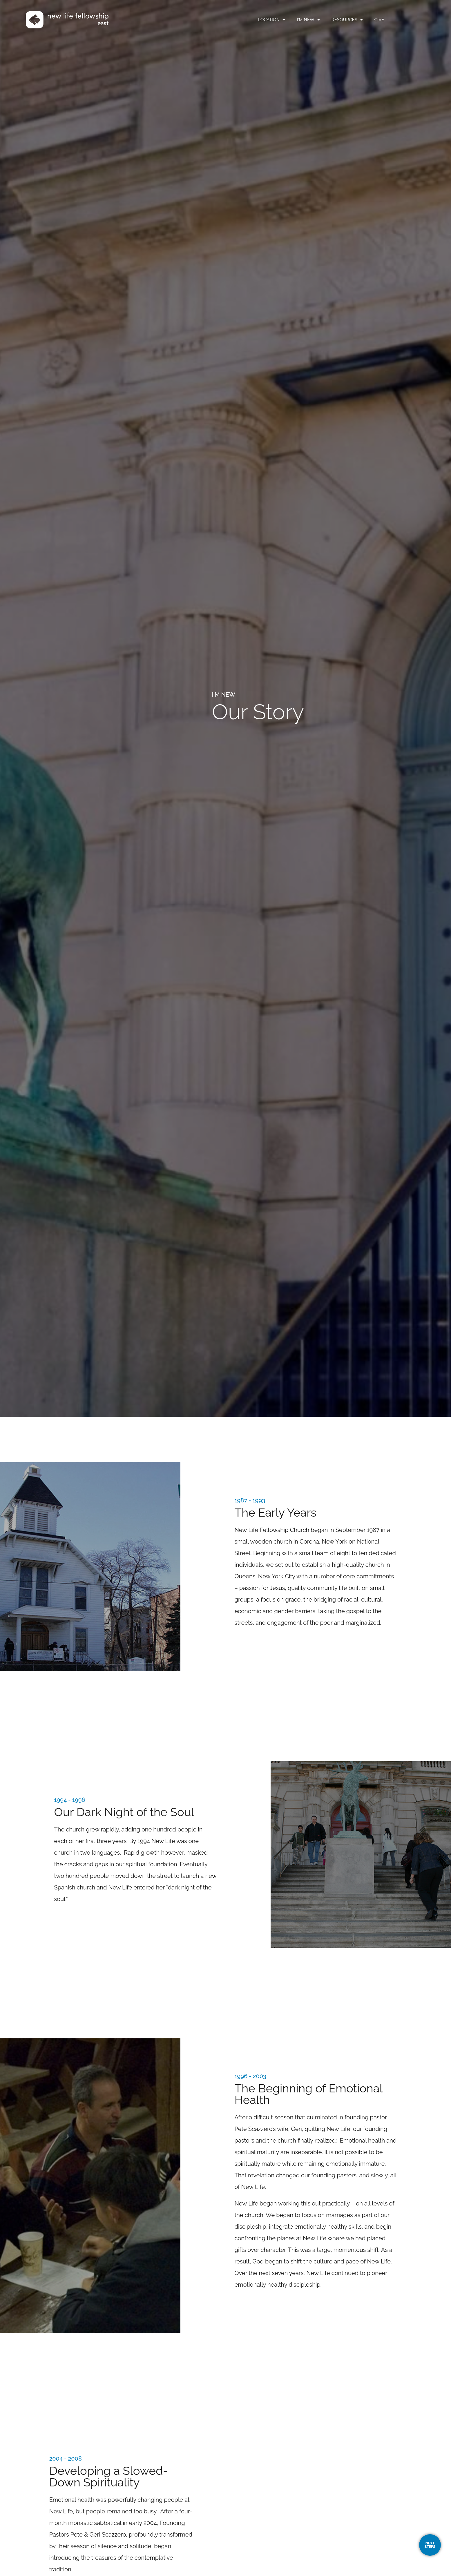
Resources (371, 20)
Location (295, 20)
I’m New (332, 20)
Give (403, 19)
